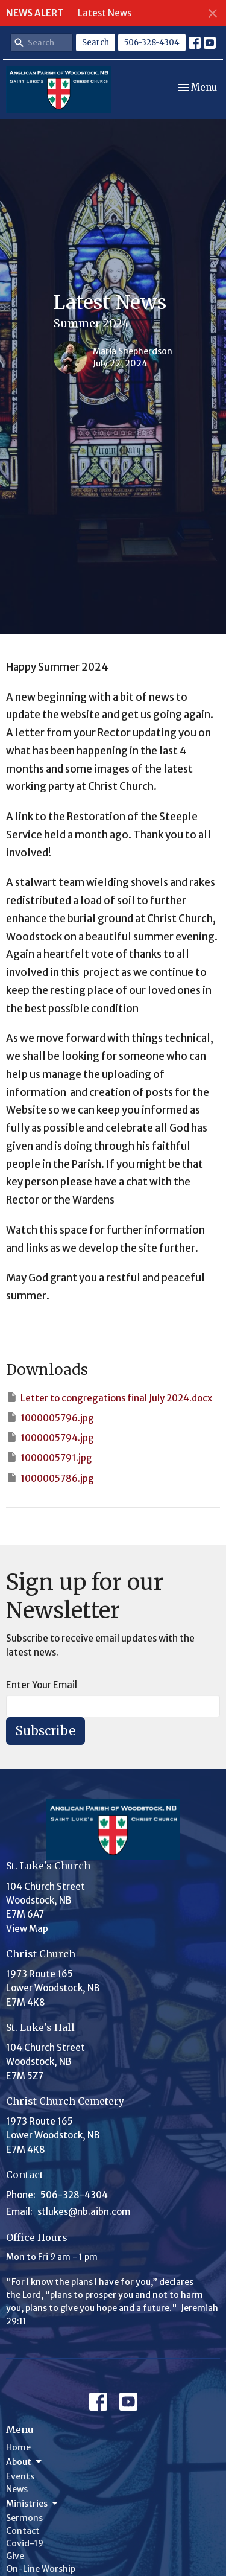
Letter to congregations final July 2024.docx (109, 1397)
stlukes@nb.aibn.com (83, 2211)
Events (20, 2476)
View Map (27, 1928)
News (17, 2489)
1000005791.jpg (49, 1457)
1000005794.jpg (50, 1437)
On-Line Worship (40, 2568)
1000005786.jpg (50, 1477)
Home (18, 2447)
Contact (23, 2530)
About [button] (24, 2462)
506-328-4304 (152, 42)
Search (95, 42)
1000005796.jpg (50, 1417)
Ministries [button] (33, 2504)
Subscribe (45, 1730)
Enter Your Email (41, 1685)
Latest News (104, 13)
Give (15, 2556)
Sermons (24, 2518)
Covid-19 (24, 2543)
